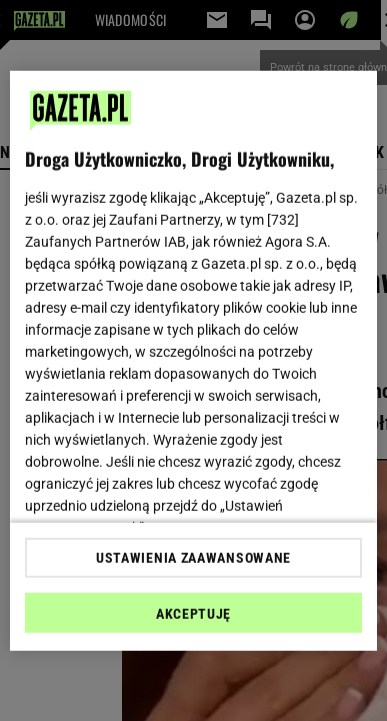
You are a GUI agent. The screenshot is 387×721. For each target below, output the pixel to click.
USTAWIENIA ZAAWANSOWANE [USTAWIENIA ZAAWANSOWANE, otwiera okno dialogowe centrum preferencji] (193, 558)
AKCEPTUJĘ (193, 614)
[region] (194, 360)
